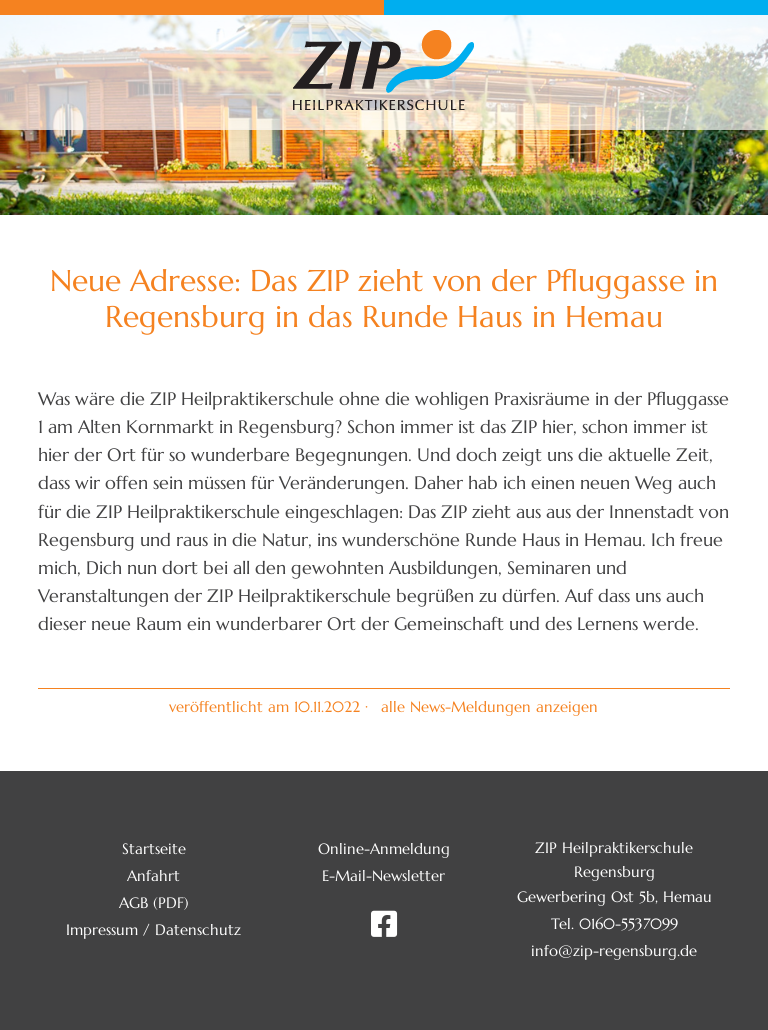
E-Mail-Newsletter (383, 875)
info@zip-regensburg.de (614, 950)
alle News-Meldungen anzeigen (489, 706)
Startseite (154, 848)
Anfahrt (153, 875)
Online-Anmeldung (384, 848)
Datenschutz (198, 929)
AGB (133, 902)
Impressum (102, 929)
